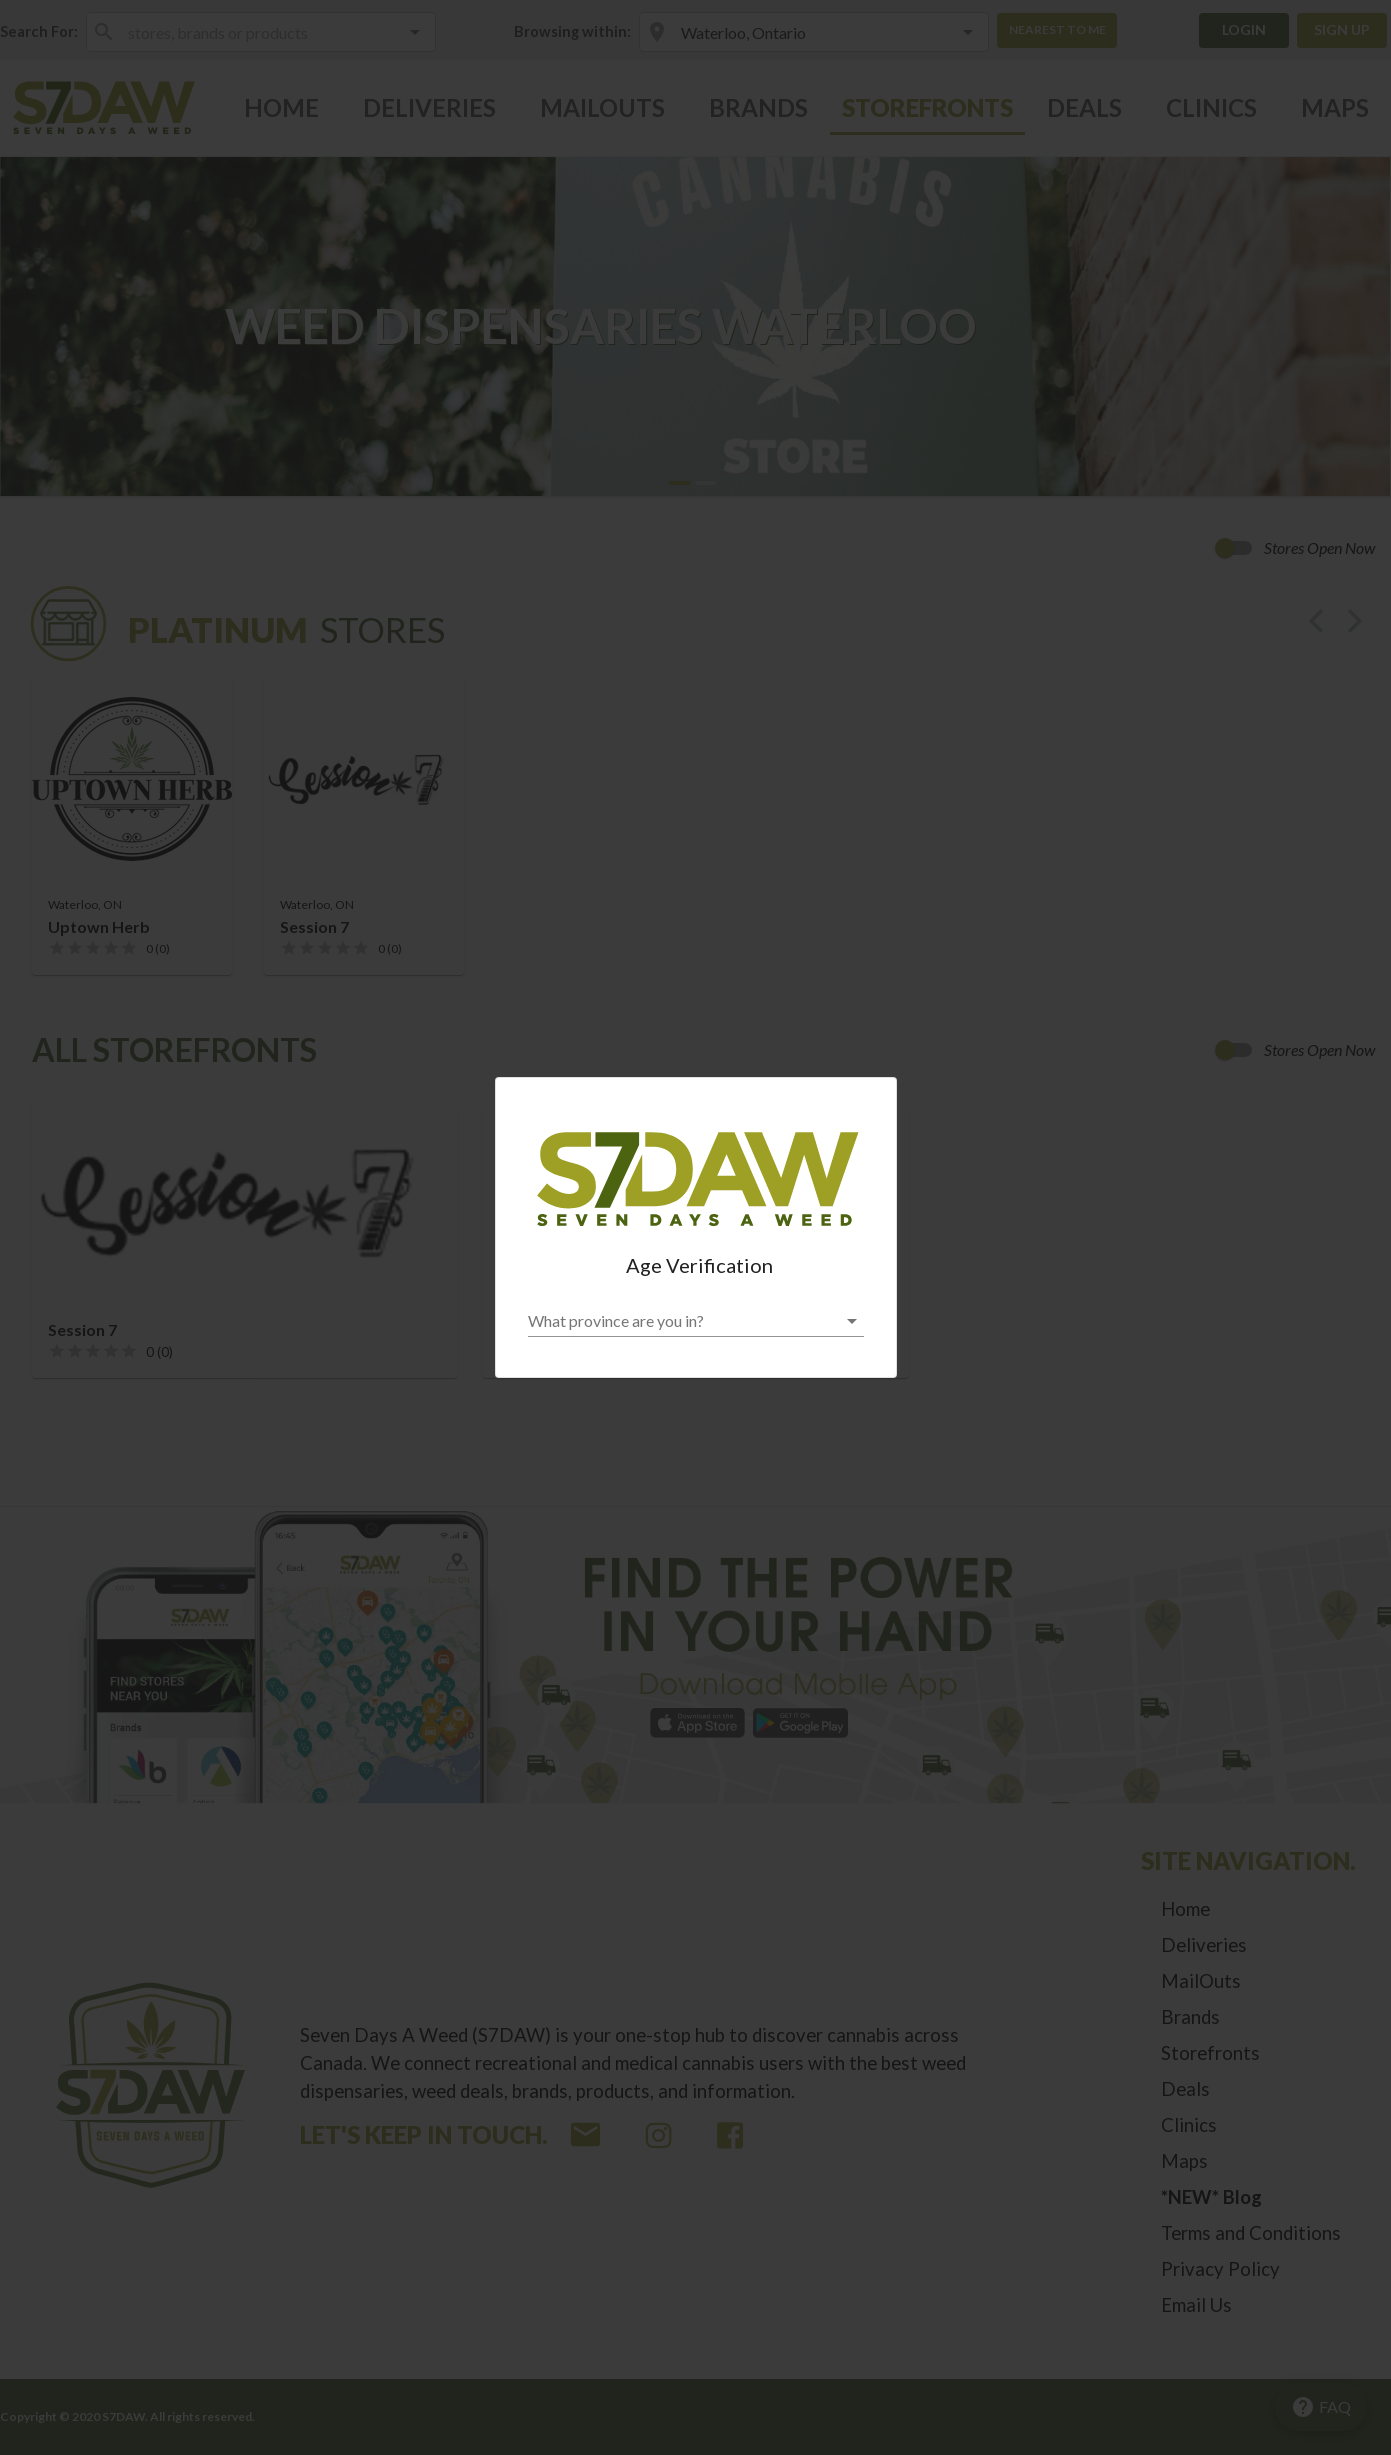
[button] (696, 1321)
